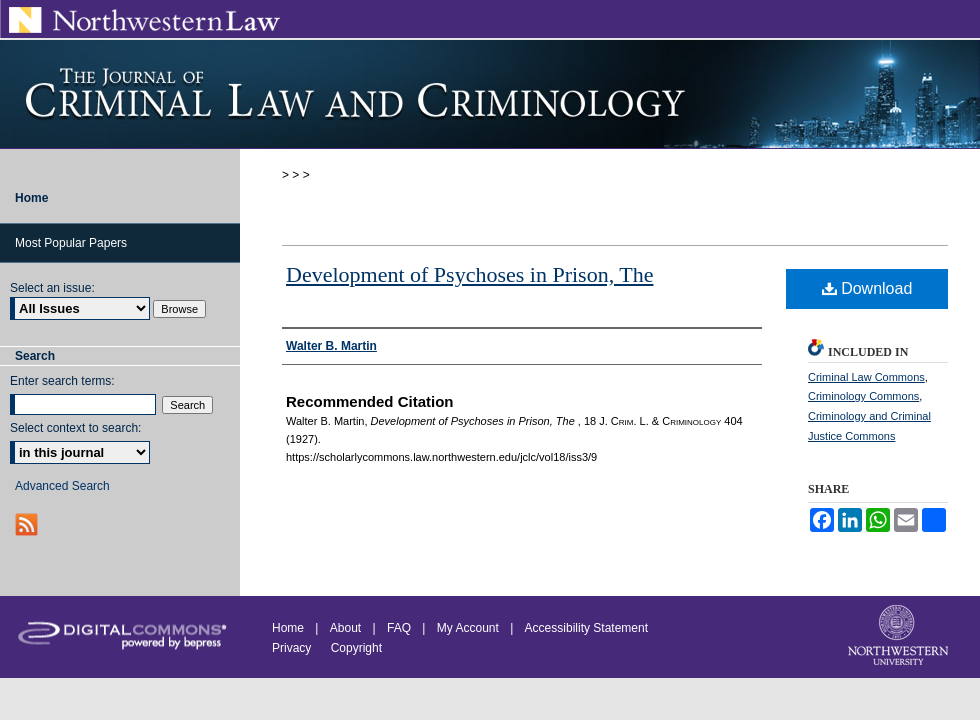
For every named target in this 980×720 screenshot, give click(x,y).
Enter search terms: (62, 381)
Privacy (293, 648)
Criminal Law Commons (866, 377)
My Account (468, 628)
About (345, 628)
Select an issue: (52, 288)
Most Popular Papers (71, 243)
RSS (28, 524)
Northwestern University (900, 637)
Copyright (356, 648)
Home (288, 628)
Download (867, 288)
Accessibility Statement (586, 628)
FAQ (399, 628)
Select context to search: (75, 428)
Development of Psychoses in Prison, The (469, 274)
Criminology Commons (863, 396)
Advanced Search (62, 486)
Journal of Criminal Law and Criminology (490, 94)
